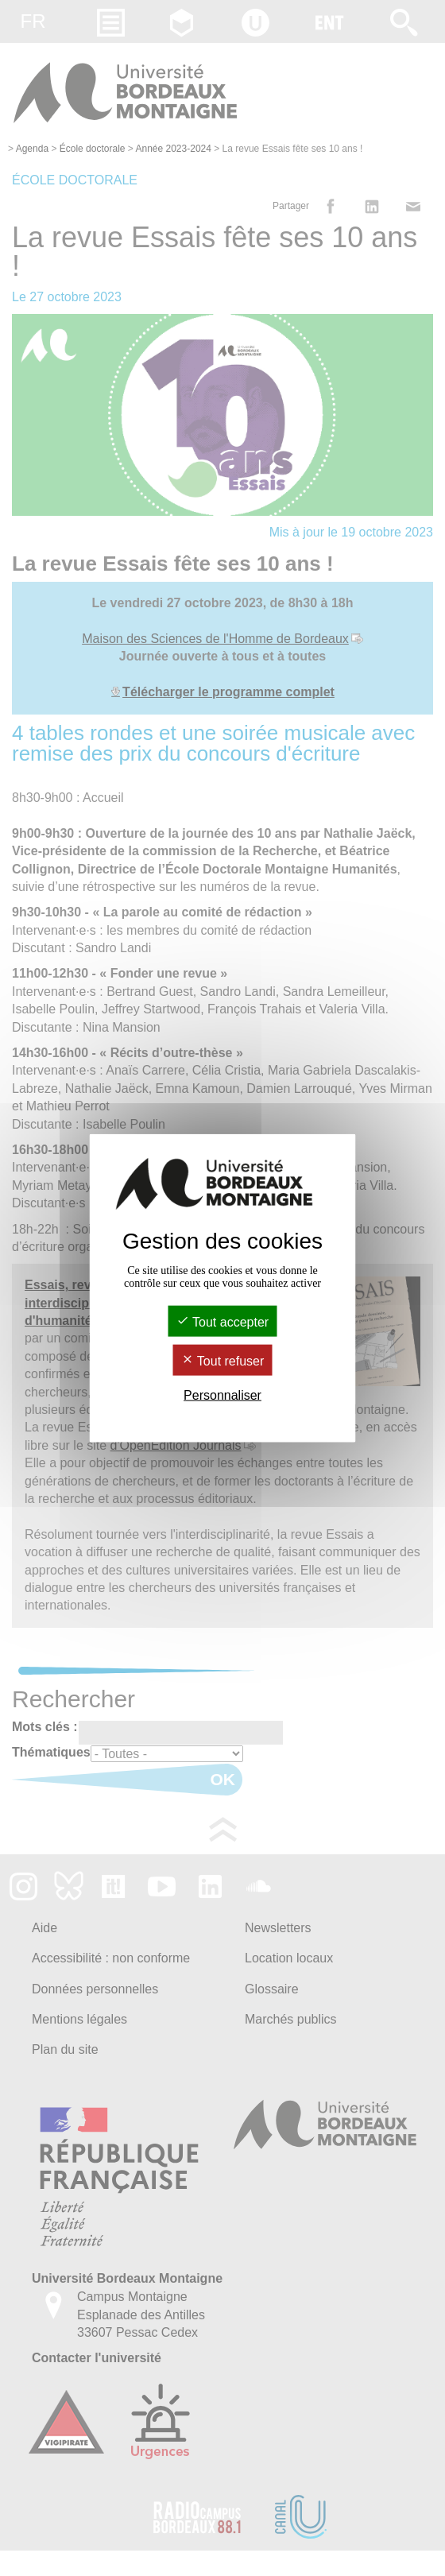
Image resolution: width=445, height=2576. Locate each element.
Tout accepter (222, 1321)
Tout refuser (223, 1361)
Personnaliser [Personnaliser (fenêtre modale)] (222, 1395)
